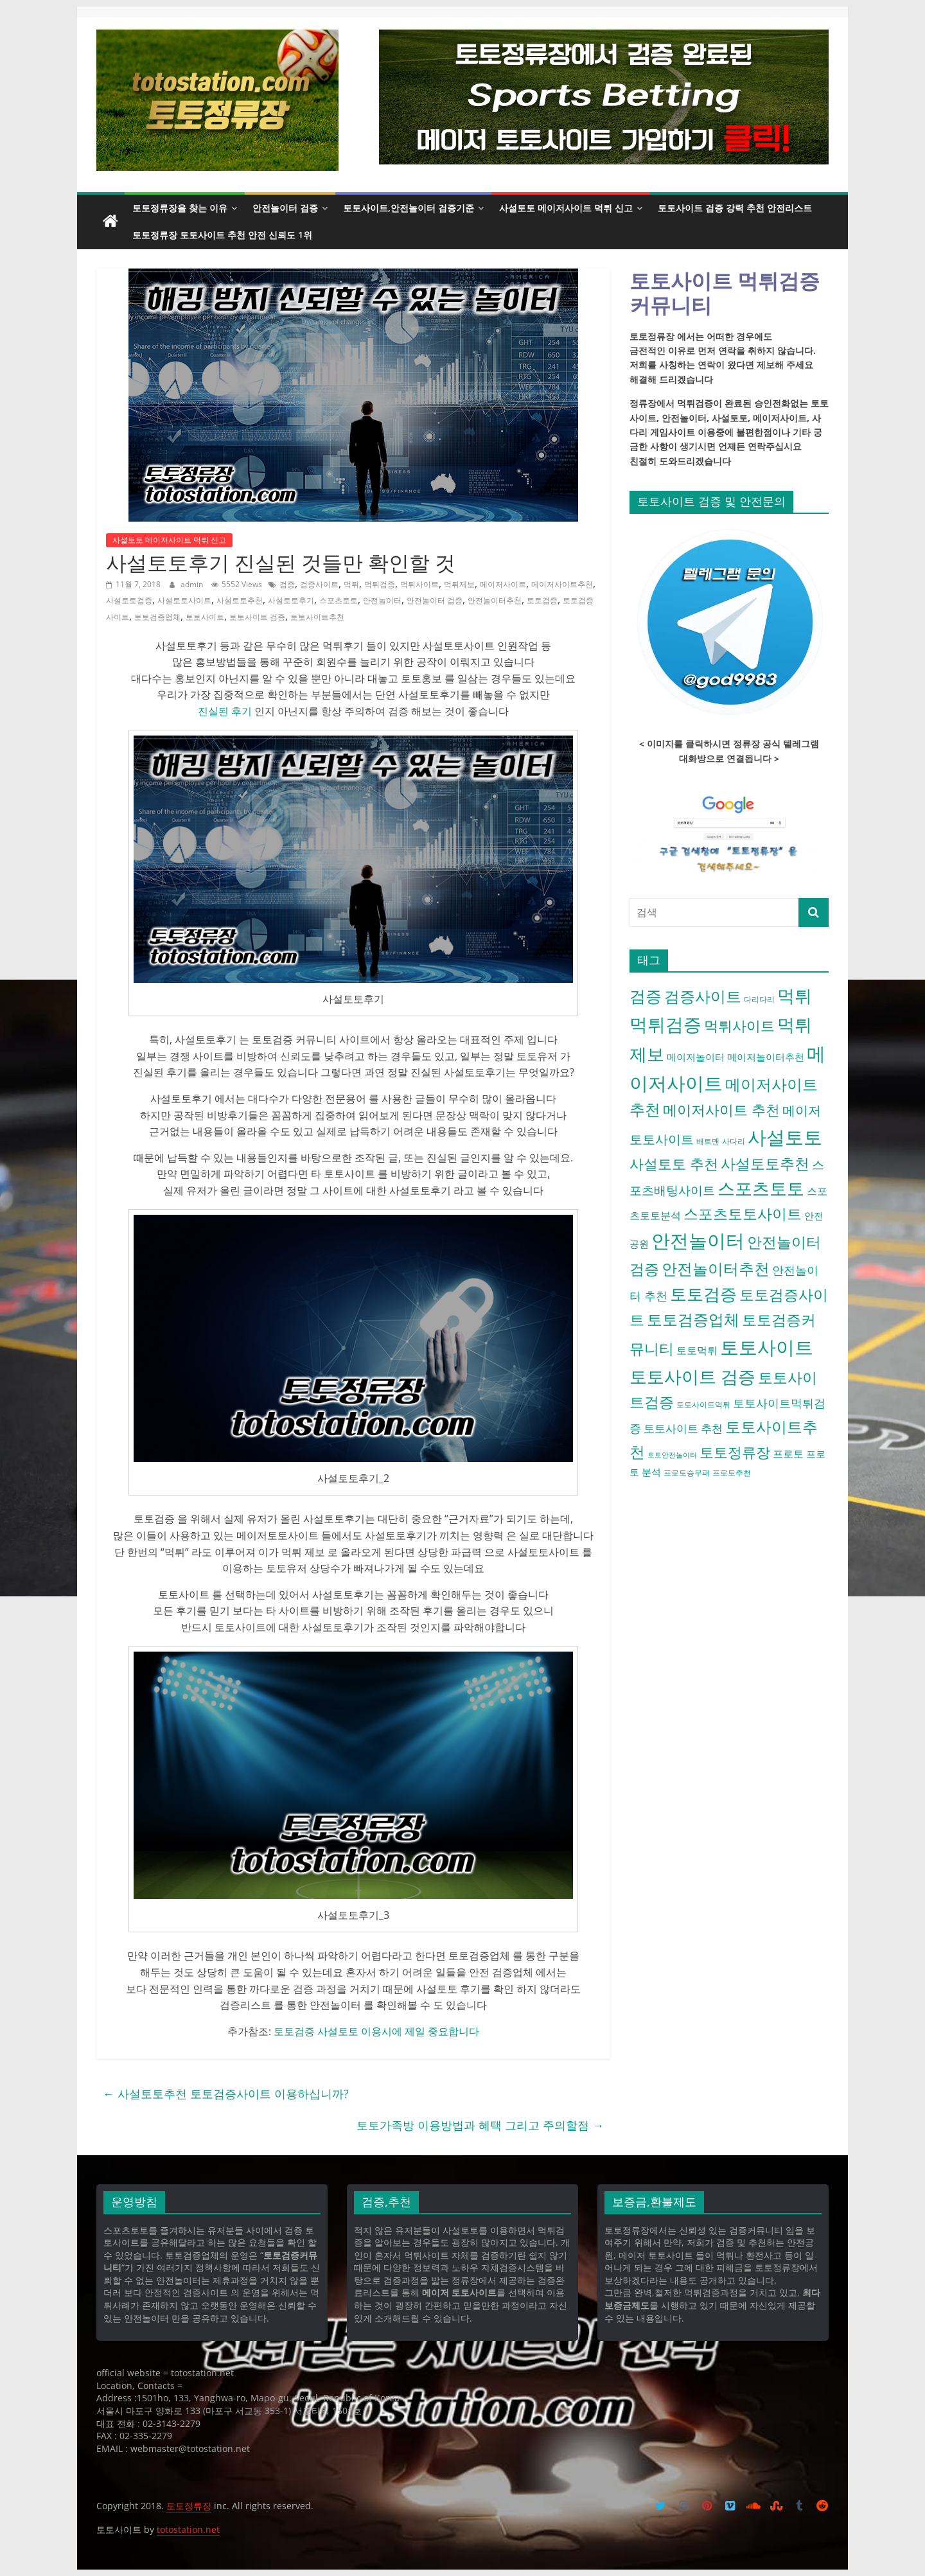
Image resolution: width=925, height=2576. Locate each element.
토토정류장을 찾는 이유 (179, 208)
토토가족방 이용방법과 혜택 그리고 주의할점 (480, 2125)
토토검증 (542, 600)
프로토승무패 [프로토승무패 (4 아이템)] (687, 1472)
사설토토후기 (291, 600)
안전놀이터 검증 (285, 208)
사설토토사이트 (184, 600)
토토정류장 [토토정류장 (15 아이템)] (735, 1452)
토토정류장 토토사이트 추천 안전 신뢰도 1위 (222, 235)
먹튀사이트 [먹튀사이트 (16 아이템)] (739, 1025)
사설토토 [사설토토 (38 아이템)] (785, 1136)
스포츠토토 (338, 600)
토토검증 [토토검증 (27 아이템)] (703, 1293)
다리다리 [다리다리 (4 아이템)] (759, 999)
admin (193, 584)
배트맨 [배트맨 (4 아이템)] (707, 1141)
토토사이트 (205, 617)
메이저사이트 (503, 584)
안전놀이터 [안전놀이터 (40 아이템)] (697, 1240)
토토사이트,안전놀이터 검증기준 (408, 208)
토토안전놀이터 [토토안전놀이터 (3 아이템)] (672, 1455)
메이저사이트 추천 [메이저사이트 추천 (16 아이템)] (721, 1109)
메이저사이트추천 (562, 584)
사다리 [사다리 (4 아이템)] (733, 1141)
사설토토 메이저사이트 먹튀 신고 (566, 208)
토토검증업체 (157, 617)
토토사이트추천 (317, 617)
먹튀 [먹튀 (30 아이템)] (794, 995)
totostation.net (188, 2529)
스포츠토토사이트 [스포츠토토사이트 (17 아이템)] (742, 1214)
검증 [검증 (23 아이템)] (646, 996)
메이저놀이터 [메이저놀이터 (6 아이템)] (696, 1056)
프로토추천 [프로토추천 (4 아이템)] (731, 1472)
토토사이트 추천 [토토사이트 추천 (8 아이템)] (683, 1428)
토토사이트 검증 (257, 617)
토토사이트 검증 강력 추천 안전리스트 (735, 208)
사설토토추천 (239, 600)
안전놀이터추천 (495, 600)
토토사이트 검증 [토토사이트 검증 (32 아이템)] (692, 1376)
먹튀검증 (379, 584)
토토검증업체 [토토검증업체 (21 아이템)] (693, 1319)
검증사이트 (319, 584)
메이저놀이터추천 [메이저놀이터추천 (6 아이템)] (765, 1056)
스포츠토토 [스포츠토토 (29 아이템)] (761, 1188)
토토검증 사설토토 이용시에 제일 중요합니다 (376, 2031)
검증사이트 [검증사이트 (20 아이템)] (702, 996)
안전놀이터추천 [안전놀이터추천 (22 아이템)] (716, 1268)
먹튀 (351, 584)
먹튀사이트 (419, 584)
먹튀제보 (459, 584)
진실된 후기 (225, 711)
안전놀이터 (382, 600)
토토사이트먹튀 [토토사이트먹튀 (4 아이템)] (703, 1404)
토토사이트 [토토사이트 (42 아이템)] (766, 1347)
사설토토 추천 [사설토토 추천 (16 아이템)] (674, 1163)
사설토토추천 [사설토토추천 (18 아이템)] (765, 1163)
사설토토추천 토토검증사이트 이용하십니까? (226, 2093)
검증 (287, 584)
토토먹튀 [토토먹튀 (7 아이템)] (697, 1350)
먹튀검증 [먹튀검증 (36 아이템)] (665, 1024)
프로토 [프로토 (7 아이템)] (788, 1454)
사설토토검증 (129, 600)
